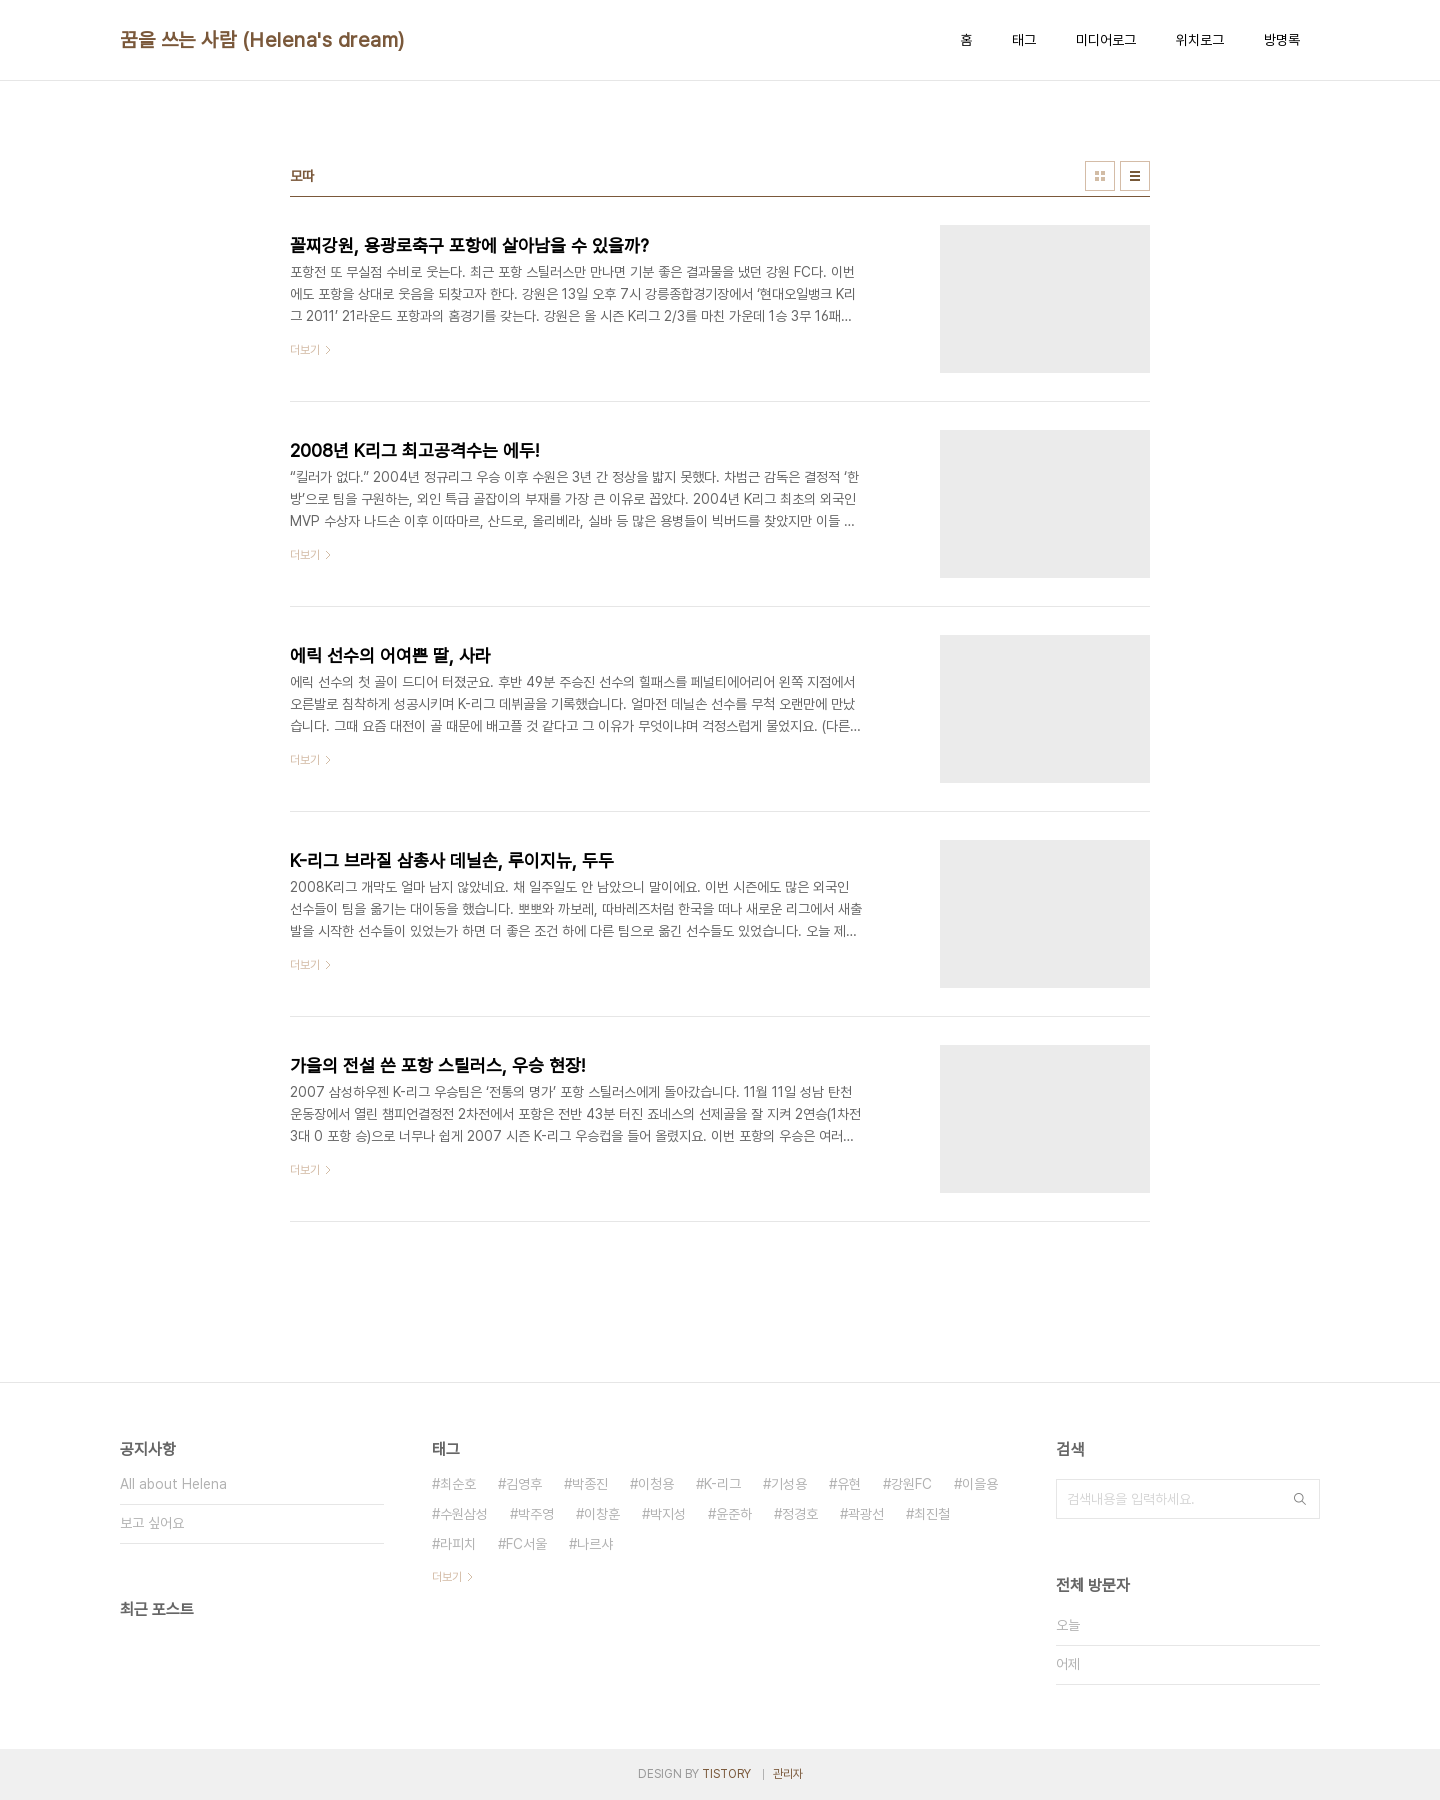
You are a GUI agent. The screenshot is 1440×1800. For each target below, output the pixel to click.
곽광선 (866, 1514)
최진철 (932, 1514)
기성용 (789, 1484)
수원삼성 (464, 1514)
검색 (1300, 1499)
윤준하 (734, 1514)
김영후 (524, 1484)
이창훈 (602, 1514)
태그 (1024, 40)
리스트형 (1135, 176)
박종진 (590, 1484)
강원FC (911, 1484)
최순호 (458, 1484)
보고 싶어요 (152, 1523)
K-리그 (722, 1484)
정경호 (800, 1514)
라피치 (458, 1544)
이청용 (656, 1484)
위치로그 (1200, 40)
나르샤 (595, 1544)
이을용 (980, 1484)
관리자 (788, 1774)
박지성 (668, 1514)
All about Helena (173, 1484)
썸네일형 (1100, 176)
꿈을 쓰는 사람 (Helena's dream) (262, 40)
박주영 (536, 1514)
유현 (849, 1484)
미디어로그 (1106, 40)
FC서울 (526, 1544)
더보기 (447, 1577)
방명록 (1282, 40)
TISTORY (726, 1774)
